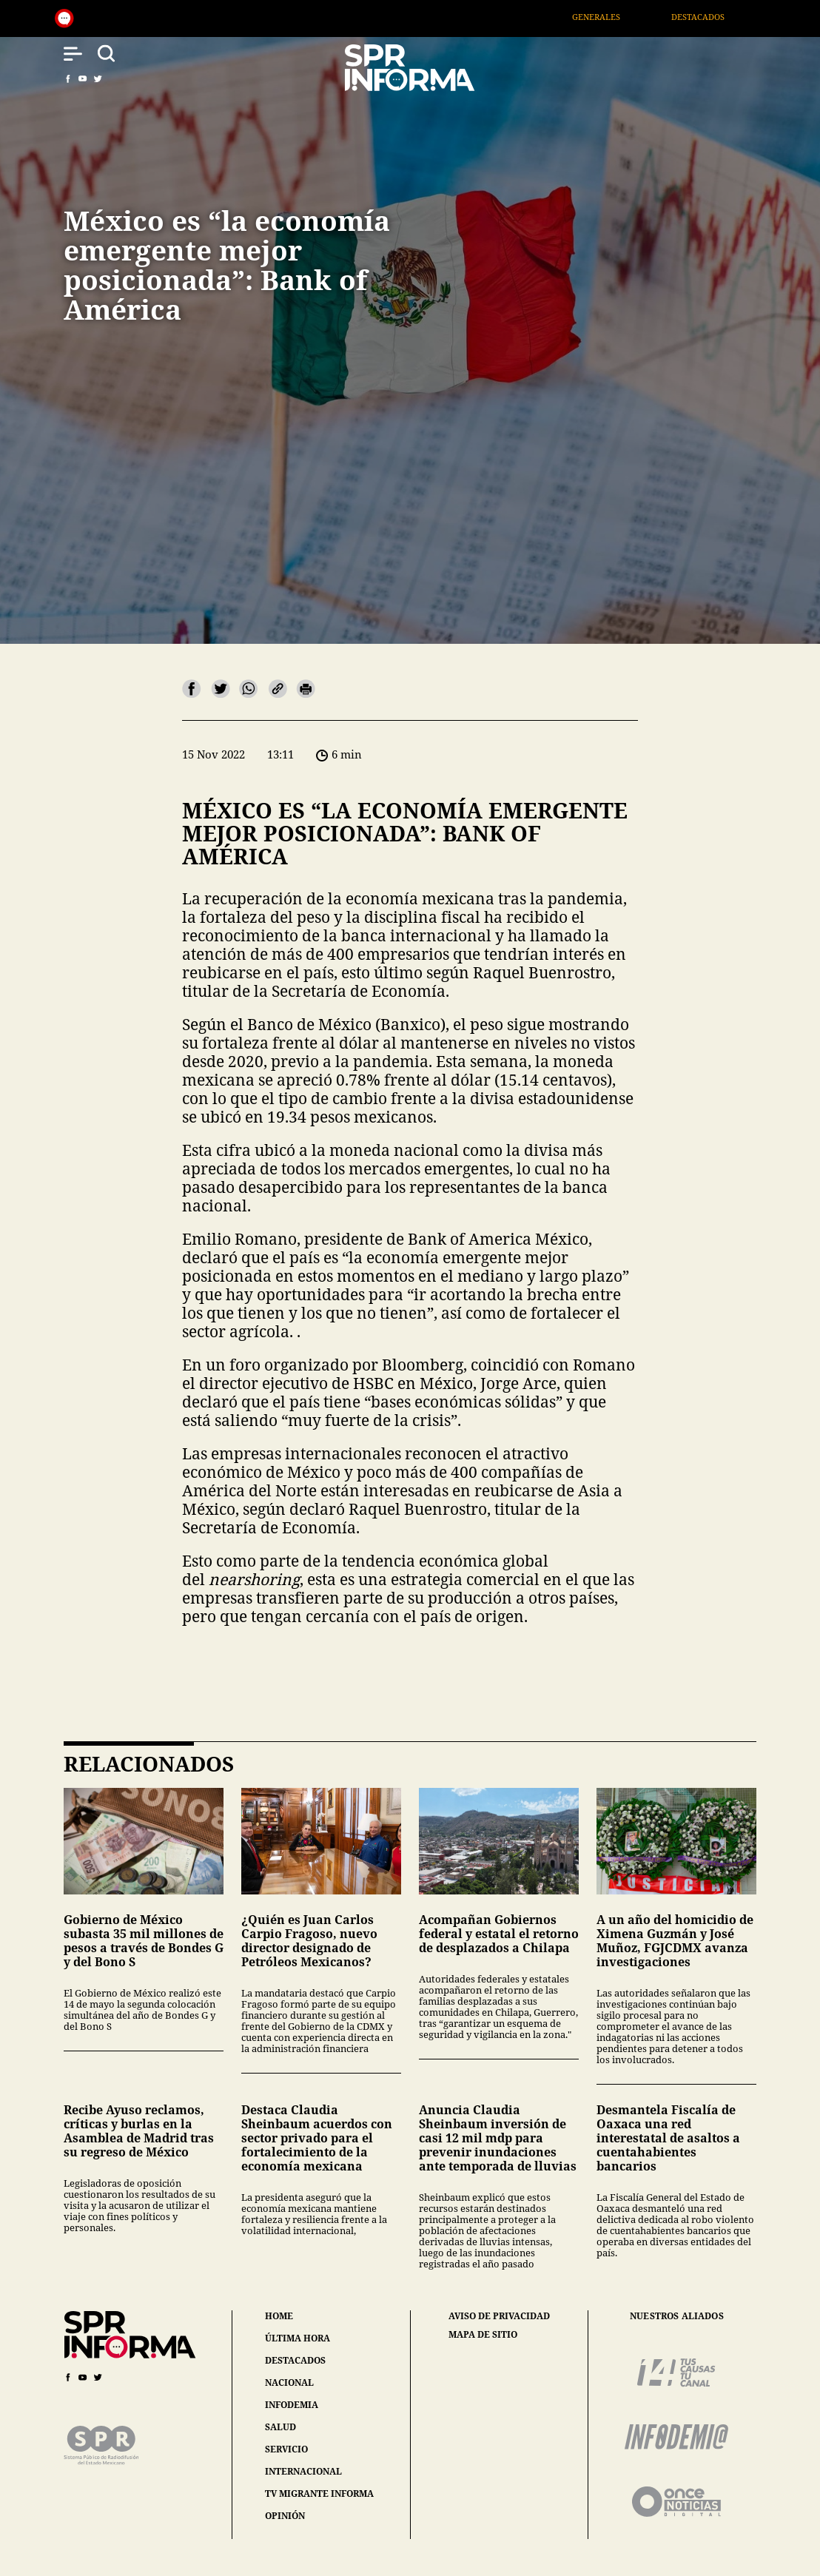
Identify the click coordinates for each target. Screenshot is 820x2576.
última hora (297, 2338)
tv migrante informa (319, 2493)
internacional (303, 2471)
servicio (286, 2449)
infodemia (291, 2404)
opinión (285, 2515)
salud (280, 2427)
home (279, 2316)
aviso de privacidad (499, 2316)
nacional (289, 2382)
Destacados (715, 16)
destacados (295, 2360)
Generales (613, 16)
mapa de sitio (482, 2335)
